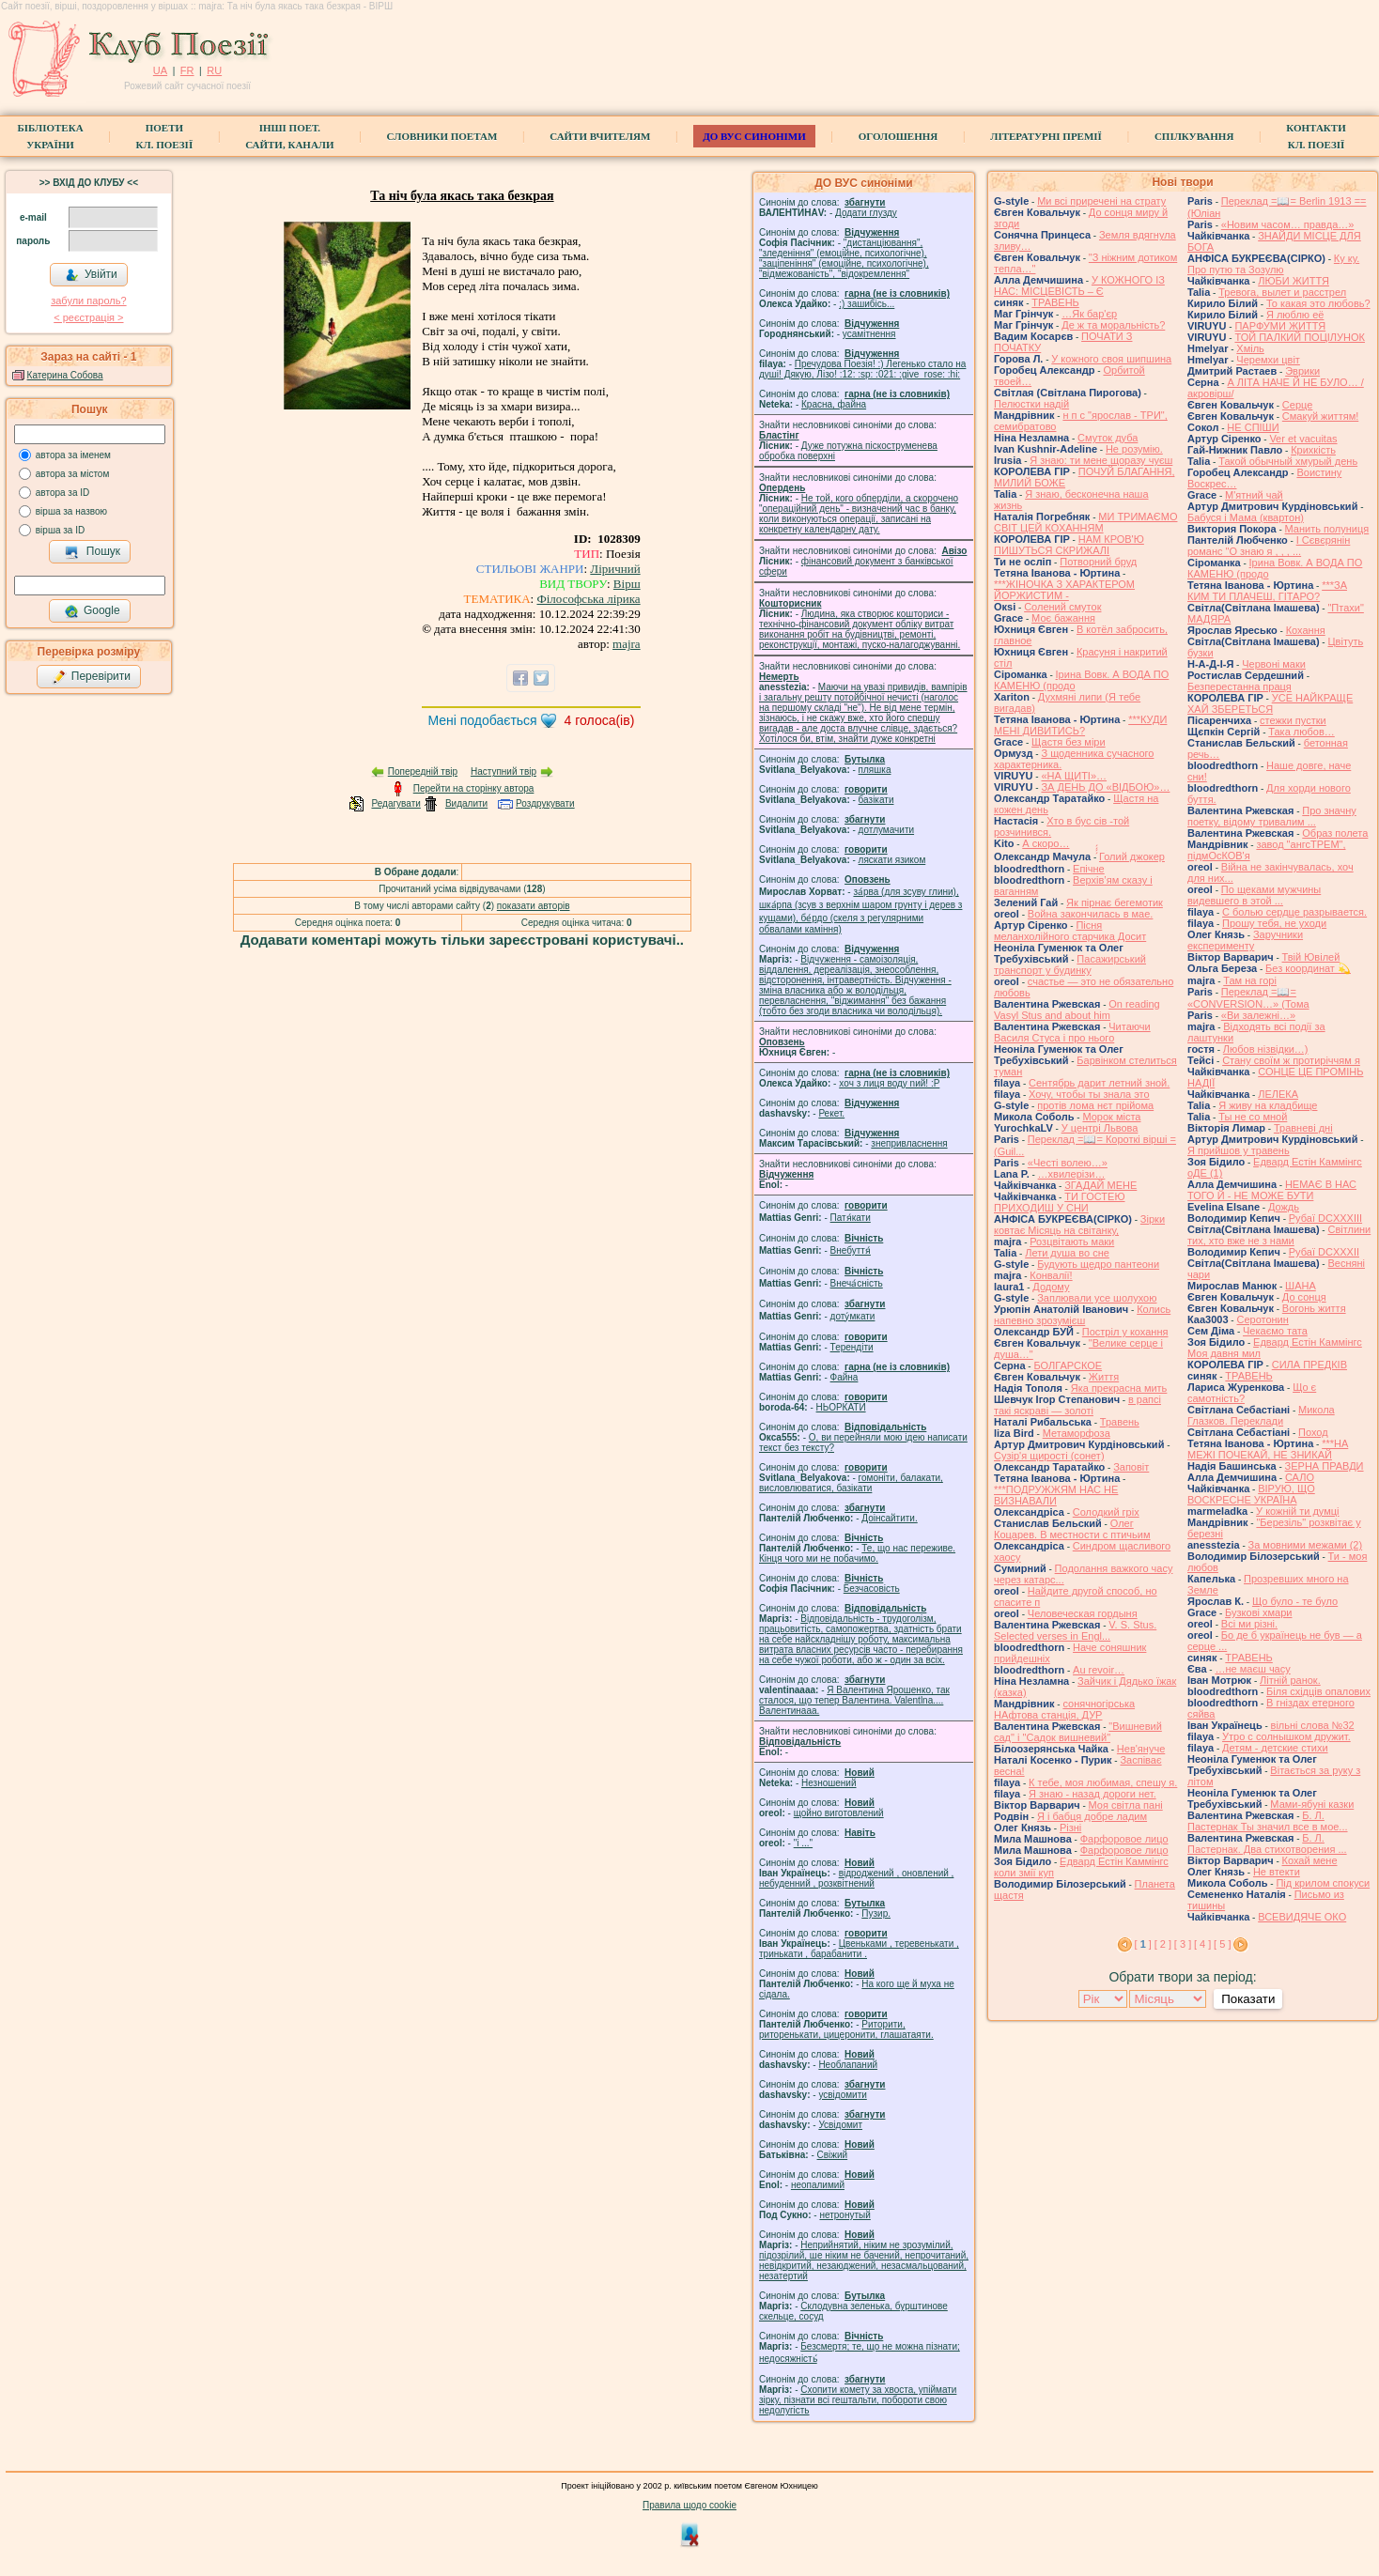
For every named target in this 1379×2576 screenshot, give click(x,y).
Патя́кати (850, 1217)
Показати (1248, 1999)
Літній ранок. (1290, 1680)
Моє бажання (1063, 618)
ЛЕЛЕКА (1278, 1094)
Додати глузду (866, 213)
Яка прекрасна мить (1119, 1388)
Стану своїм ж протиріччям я (1291, 1060)
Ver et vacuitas (1303, 438)
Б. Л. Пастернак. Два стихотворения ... (1267, 1843)
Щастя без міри (1068, 742)
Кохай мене (1310, 1860)
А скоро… (1045, 843)
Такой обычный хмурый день (1287, 461)
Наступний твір (503, 771)
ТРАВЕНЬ (1055, 302)
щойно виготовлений (839, 1813)
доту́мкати (852, 1316)
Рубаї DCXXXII (1324, 1251)
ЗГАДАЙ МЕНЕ (1100, 1185)
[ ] (1143, 1944)
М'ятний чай (1254, 495)
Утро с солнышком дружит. (1286, 1736)
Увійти (91, 275)
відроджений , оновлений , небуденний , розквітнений (856, 1878)
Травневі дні (1303, 1128)
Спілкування (1193, 136)
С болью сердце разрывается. (1294, 912)
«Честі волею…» (1068, 1162)
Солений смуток (1062, 606)
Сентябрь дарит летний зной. (1099, 1082)
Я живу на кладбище (1267, 1105)
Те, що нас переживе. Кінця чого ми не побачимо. (857, 1553)
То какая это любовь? (1318, 303)
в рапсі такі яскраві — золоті (1077, 1405)
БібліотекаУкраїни (50, 136)
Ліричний (615, 569)
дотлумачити (886, 830)
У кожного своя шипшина (1111, 358)
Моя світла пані (1126, 1805)
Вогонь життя (1314, 1308)
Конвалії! (1051, 1275)
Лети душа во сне (1067, 1252)
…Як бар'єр (1089, 313)
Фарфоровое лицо (1124, 1838)
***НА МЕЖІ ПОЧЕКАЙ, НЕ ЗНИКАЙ (1267, 1449)
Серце (1297, 404)
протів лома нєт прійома (1095, 1105)
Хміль (1250, 348)
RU (214, 70)
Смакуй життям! (1320, 416)
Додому (1050, 1286)
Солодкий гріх (1106, 1512)
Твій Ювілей (1311, 957)
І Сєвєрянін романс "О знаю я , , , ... (1268, 545)
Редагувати (395, 803)
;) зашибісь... (866, 304)
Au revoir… (1098, 1669)
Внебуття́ (850, 1250)
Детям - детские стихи (1275, 1747)
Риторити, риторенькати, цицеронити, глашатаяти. (846, 2029)
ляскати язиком (892, 860)
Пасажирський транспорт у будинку (1070, 964)
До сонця (1304, 1297)
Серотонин (1262, 1319)
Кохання (1305, 630)
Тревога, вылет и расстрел (1282, 292)
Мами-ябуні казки (1312, 1804)
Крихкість (1313, 449)
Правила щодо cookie (689, 2505)
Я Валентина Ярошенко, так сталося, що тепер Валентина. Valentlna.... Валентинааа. (854, 1700)
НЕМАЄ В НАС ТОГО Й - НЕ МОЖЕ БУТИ (1271, 1190)
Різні (1070, 1827)
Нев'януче (1141, 1748)
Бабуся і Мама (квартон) (1245, 517)
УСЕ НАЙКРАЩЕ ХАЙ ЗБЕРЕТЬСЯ (1270, 703)
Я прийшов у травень (1238, 1150)
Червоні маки (1274, 664)
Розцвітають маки (1072, 1241)
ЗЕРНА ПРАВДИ (1324, 1466)
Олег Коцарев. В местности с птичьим (1072, 1529)
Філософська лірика (588, 599)
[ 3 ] (1182, 1944)
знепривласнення (909, 1143)
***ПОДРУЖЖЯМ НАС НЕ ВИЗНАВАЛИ (1056, 1495)
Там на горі (1250, 980)
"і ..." (803, 1843)
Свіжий (832, 2155)
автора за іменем (73, 455)
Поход (1313, 1432)
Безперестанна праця (1239, 686)
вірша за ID (60, 530)
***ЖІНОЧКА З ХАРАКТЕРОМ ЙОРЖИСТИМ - (1064, 589)
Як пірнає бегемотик (1114, 902)
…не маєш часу (1252, 1668)
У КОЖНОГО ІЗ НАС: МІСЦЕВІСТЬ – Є (1079, 285)
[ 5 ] (1222, 1944)
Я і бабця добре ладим (1092, 1816)
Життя (1104, 1376)
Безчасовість (872, 1588)
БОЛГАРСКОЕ (1067, 1365)
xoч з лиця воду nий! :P (889, 1083)
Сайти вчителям (600, 136)
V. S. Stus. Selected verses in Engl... (1075, 1630)
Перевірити (91, 677)
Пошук (92, 552)
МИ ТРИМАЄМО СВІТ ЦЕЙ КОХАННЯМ (1085, 522)
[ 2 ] (1162, 1944)
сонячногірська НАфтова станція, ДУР (1064, 1709)
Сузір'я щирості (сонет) (1049, 1455)
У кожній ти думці (1297, 1511)
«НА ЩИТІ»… (1074, 775)
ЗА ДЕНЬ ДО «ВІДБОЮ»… (1105, 787)
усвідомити (842, 2095)
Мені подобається (481, 720)
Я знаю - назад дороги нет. (1092, 1793)
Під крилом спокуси (1323, 1883)
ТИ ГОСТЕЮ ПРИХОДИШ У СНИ (1059, 1202)
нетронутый (844, 2215)
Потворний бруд (1098, 561)
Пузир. (876, 1913)
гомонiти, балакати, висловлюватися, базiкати (851, 1483)
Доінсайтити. (889, 1518)
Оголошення (898, 136)
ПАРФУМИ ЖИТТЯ (1279, 326)
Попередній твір (422, 771)
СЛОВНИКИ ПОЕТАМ (442, 136)
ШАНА (1300, 1285)
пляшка (875, 769)
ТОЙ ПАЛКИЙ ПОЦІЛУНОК (1299, 337)
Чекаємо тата (1275, 1330)
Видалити (466, 803)
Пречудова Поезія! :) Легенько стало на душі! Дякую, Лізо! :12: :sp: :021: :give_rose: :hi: (862, 369)
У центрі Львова (1100, 1128)
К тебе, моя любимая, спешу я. (1103, 1782)
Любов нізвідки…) (1266, 1049)
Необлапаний (847, 2064)
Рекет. (831, 1113)
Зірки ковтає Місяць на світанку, (1079, 1224)
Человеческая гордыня (1083, 1613)
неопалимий (817, 2185)
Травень (1119, 1421)
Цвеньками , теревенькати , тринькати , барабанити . (859, 1948)
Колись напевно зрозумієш (1082, 1314)
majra (626, 644)
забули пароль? (88, 300)
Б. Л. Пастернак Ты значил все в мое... (1267, 1821)
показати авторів (533, 906)
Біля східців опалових (1318, 1691)
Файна (844, 1377)
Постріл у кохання (1125, 1331)
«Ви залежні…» (1258, 1015)
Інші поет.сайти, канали (289, 136)
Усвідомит (840, 2125)
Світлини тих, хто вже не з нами (1279, 1235)
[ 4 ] (1202, 1944)
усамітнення (869, 334)
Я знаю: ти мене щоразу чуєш (1101, 460)
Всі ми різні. (1249, 1623)
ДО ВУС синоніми (754, 136)
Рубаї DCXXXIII (1325, 1218)
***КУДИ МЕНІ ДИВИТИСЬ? (1080, 725)
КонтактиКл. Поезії (1315, 136)
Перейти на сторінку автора (474, 788)
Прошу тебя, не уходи (1274, 923)
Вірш (627, 584)
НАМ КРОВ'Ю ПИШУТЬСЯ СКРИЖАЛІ (1069, 544)
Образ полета (1335, 833)
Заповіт (1131, 1467)
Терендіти (852, 1347)
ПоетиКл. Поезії (165, 136)
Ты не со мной (1252, 1116)
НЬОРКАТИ (841, 1407)
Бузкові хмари (1258, 1612)
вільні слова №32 (1313, 1725)
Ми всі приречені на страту (1101, 201)
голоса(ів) (600, 720)
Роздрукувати (545, 803)
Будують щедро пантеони (1098, 1264)
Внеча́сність (856, 1283)
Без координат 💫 (1308, 968)
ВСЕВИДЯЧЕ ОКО (1302, 1916)
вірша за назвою (71, 511)
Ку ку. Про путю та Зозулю (1273, 264)
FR (187, 70)
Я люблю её (1295, 314)
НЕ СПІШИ (1252, 427)
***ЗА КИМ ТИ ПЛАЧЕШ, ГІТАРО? (1267, 590)
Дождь (1283, 1206)
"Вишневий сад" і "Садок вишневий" (1078, 1731)
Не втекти (1276, 1871)
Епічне (1089, 868)
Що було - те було (1295, 1601)
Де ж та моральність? (1113, 325)
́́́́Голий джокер (1132, 856)
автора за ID (63, 492)
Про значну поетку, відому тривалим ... (1271, 816)
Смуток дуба (1107, 437)
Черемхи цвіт (1268, 359)
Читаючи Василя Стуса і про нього (1072, 1032)
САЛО (1299, 1477)
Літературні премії (1046, 136)
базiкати (876, 799)
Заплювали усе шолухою (1096, 1297)
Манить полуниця (1327, 528)
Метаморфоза (1076, 1433)
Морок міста (1111, 1116)
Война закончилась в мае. (1091, 913)
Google (92, 611)
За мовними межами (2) (1305, 1544)
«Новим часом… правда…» (1288, 224)
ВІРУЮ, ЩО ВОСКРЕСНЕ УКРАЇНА (1251, 1494)
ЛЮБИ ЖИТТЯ (1293, 280)
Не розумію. (1134, 449)
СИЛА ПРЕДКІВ (1309, 1364)
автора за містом (73, 474)
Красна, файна (833, 404)
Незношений (829, 1783)
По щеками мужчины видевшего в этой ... (1254, 895)
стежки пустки (1293, 720)
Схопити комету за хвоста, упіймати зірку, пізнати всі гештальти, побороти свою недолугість (857, 2399)
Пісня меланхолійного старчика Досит (1070, 930)
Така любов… (1301, 731)
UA (160, 70)
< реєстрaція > (88, 317)
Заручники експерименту (1245, 940)
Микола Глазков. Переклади (1261, 1415)
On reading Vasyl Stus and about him (1077, 1009)
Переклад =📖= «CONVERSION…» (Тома (1248, 998)
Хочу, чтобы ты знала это (1089, 1094)
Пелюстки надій (1031, 403)
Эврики (1302, 371)
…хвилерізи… (1072, 1174)
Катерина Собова (65, 375)
